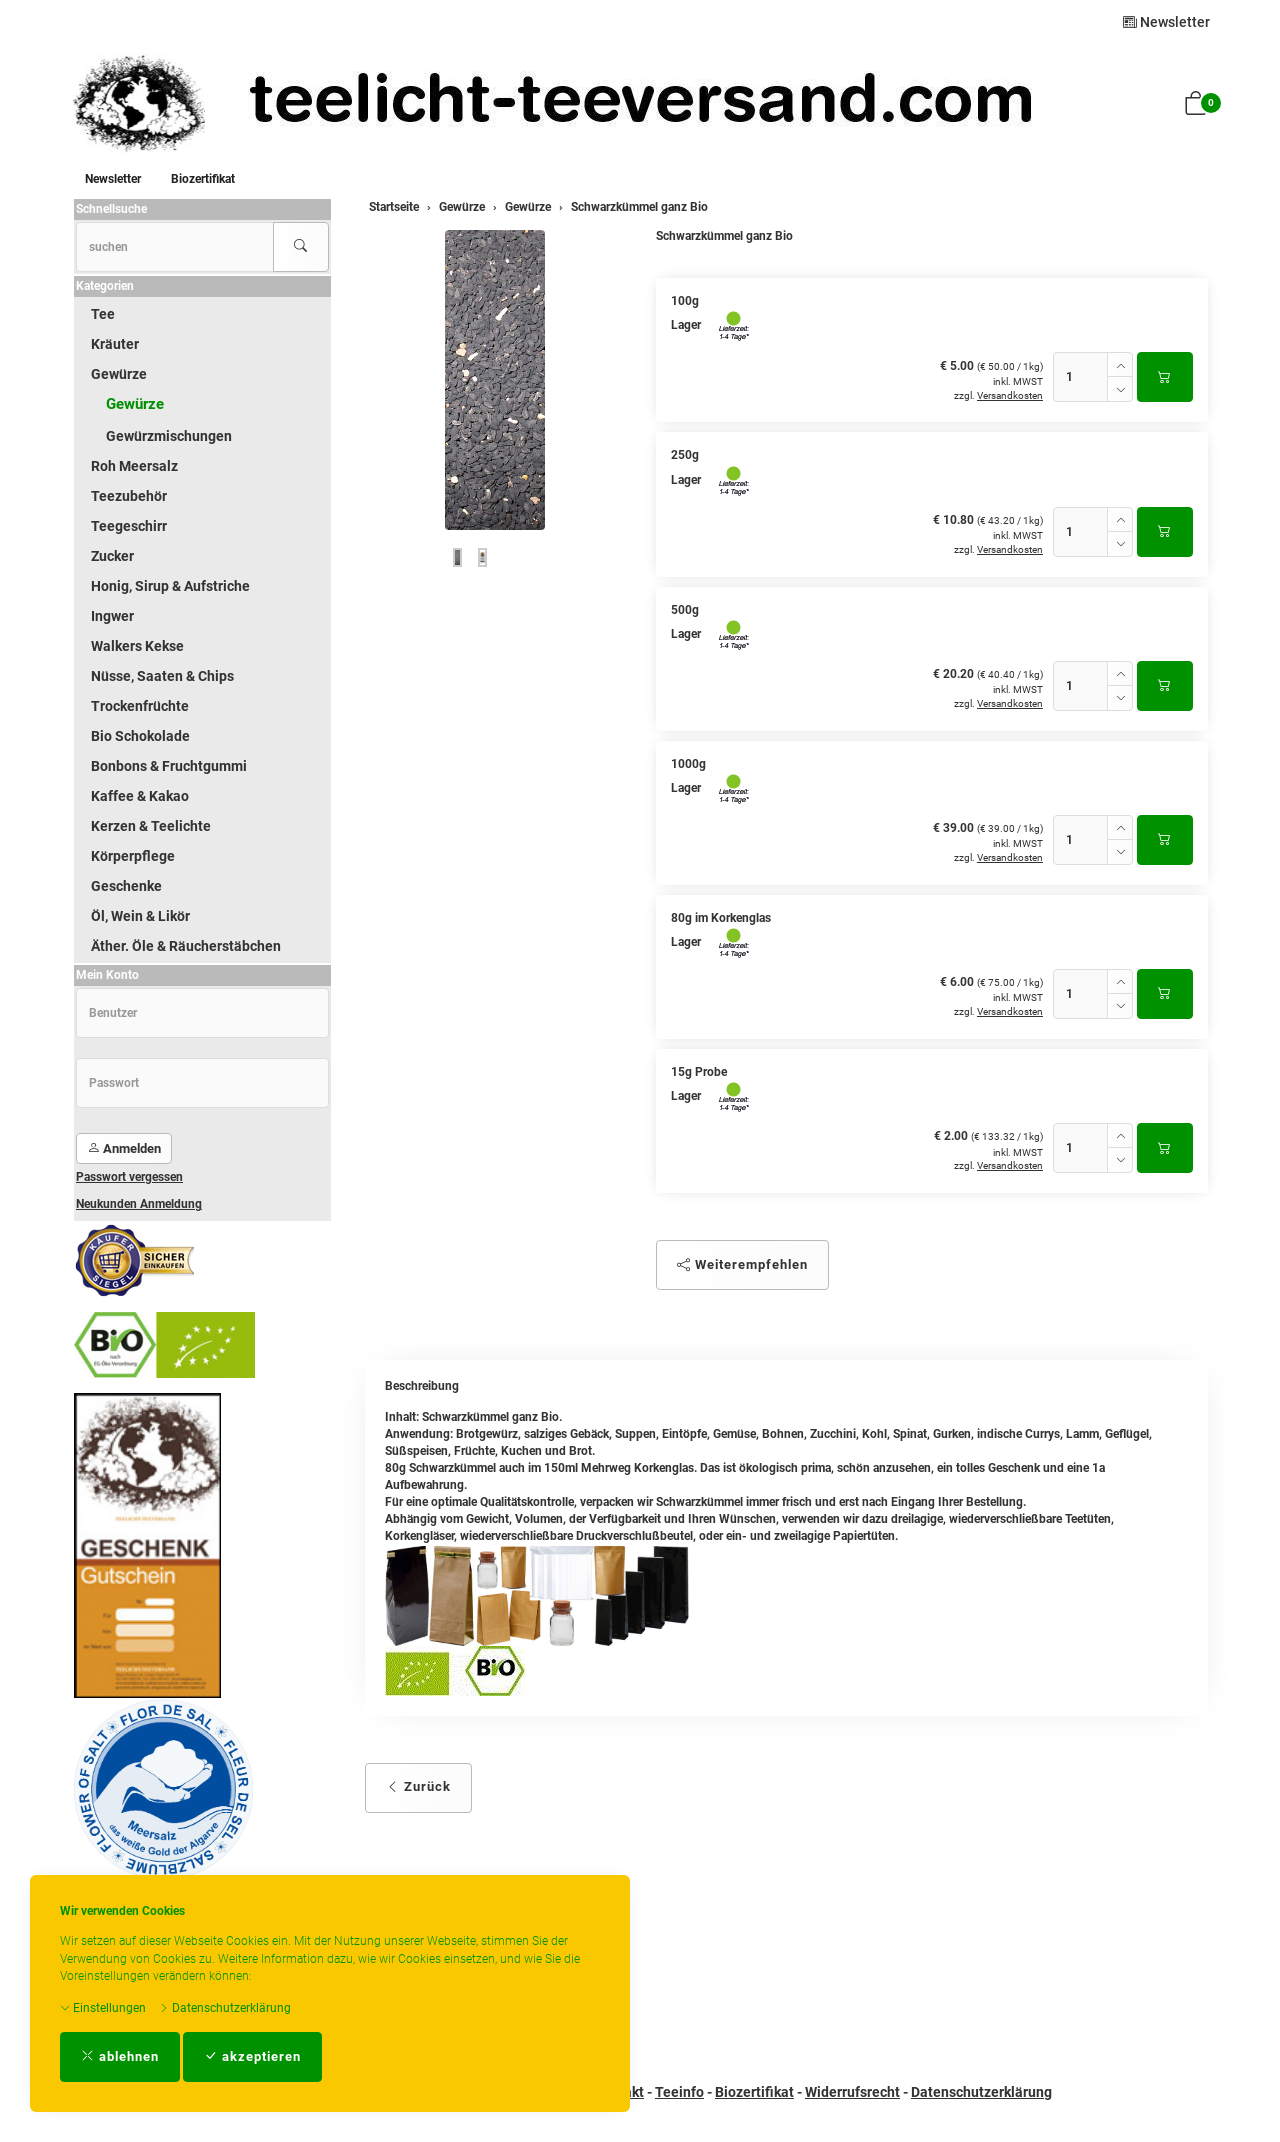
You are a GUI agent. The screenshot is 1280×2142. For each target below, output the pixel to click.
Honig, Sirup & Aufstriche (170, 586)
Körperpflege (133, 856)
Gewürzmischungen (169, 436)
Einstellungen (103, 2008)
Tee (103, 314)
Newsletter (1166, 22)
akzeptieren (252, 2056)
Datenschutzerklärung (225, 2008)
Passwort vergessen (129, 1177)
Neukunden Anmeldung (139, 1204)
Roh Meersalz (134, 466)
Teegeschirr (129, 526)
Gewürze (119, 374)
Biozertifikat (203, 179)
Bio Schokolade (140, 736)
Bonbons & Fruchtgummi (169, 766)
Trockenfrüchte (140, 706)
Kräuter (115, 344)
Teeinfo (679, 2092)
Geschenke (126, 886)
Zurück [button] (418, 1786)
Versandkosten (1010, 395)
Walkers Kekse (137, 646)
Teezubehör (129, 496)
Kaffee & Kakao (140, 796)
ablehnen (120, 2056)
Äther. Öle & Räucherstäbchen (186, 946)
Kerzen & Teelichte (151, 826)
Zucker (112, 556)
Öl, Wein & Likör (140, 916)
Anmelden (124, 1148)
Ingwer (112, 616)
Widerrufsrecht (852, 2092)
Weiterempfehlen (742, 1264)
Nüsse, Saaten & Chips (162, 676)
